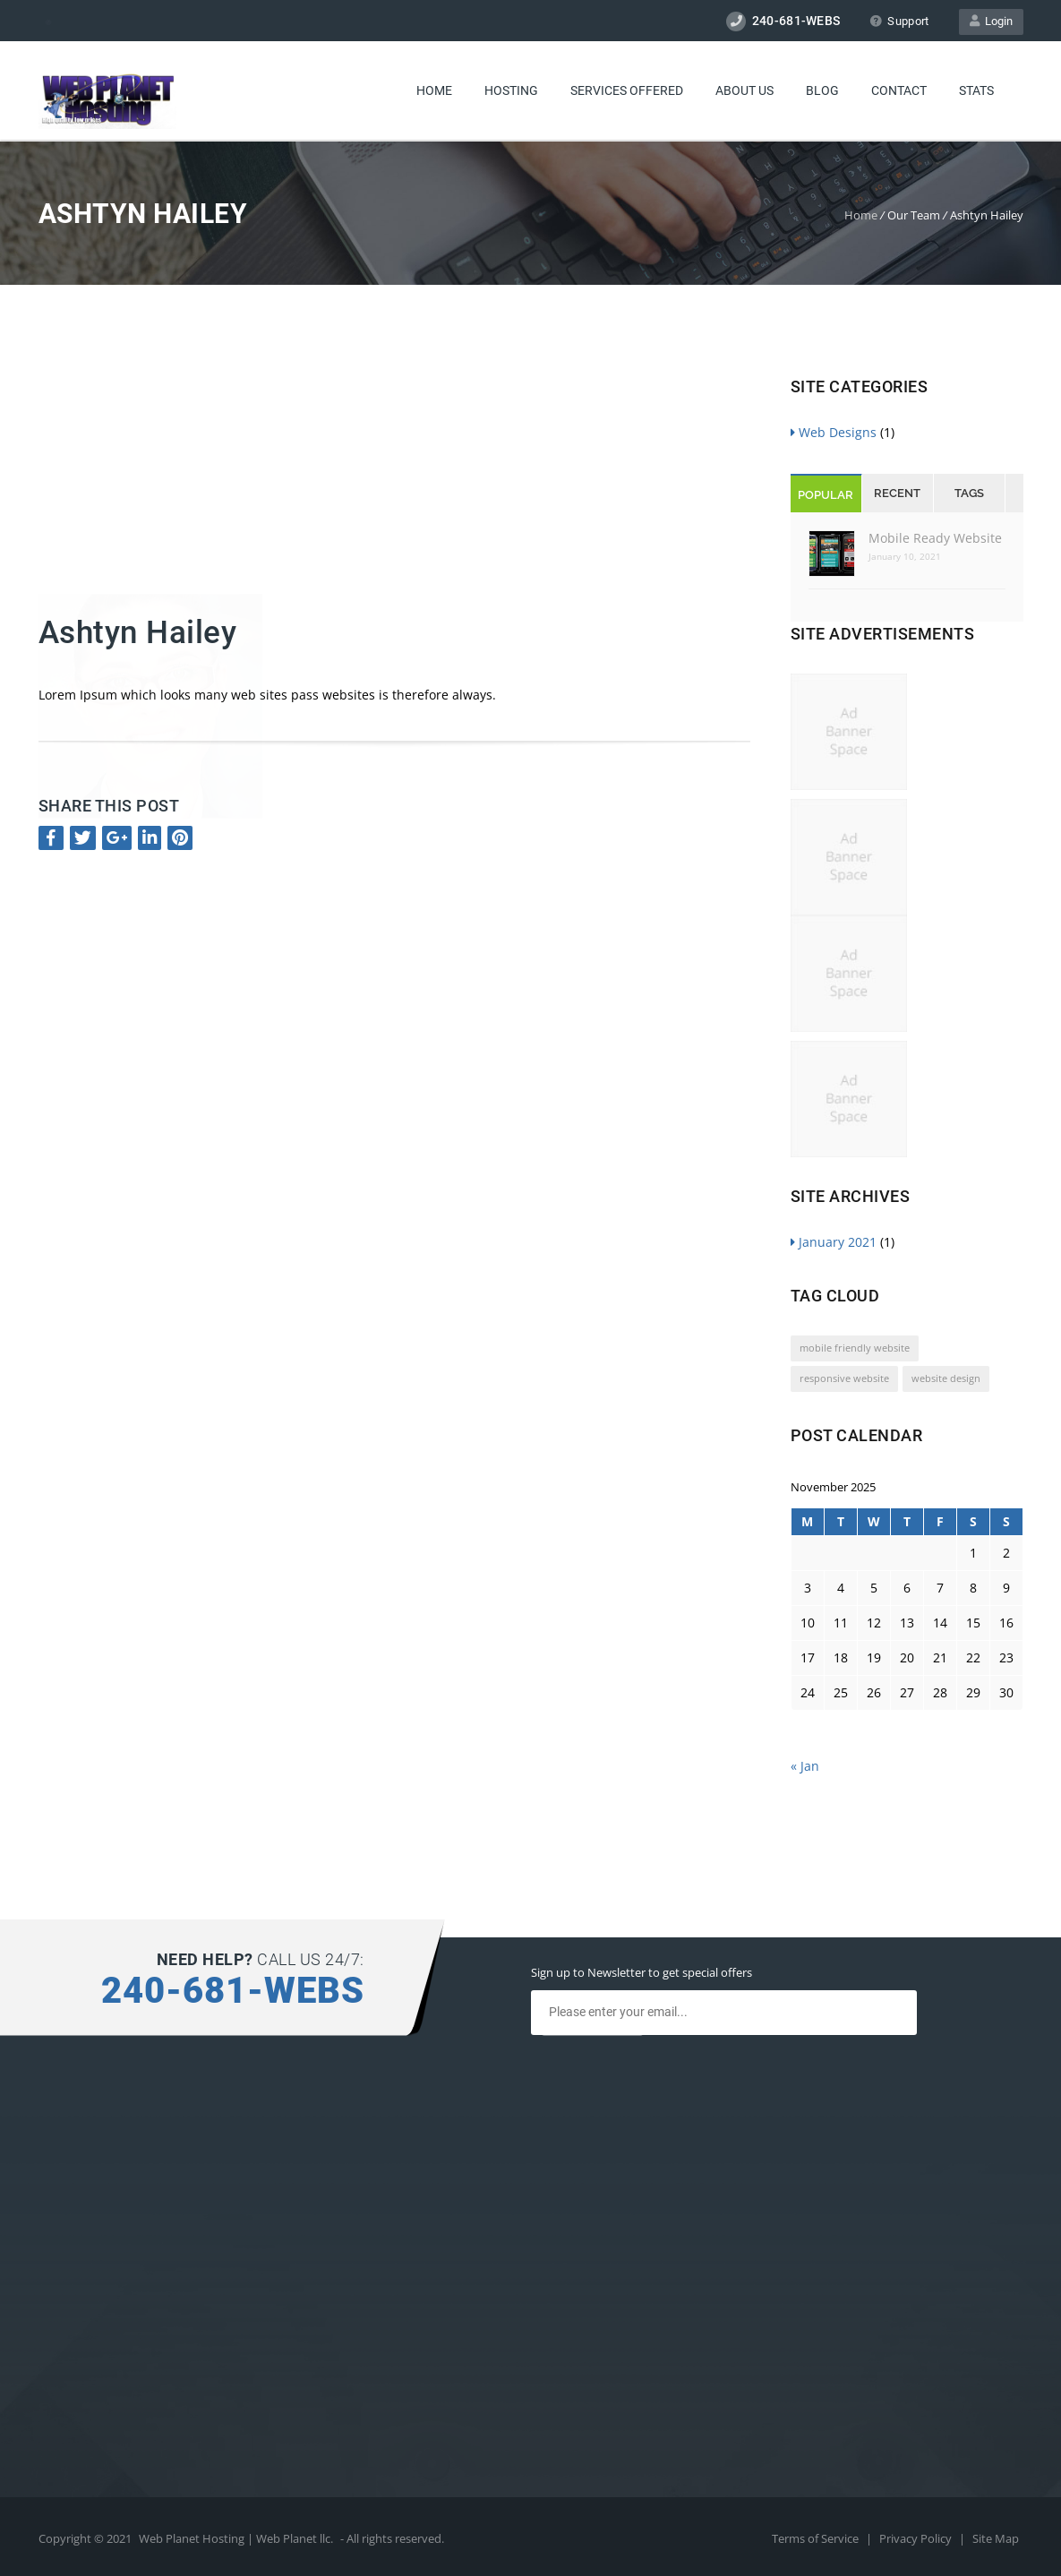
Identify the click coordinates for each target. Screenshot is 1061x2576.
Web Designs (834, 432)
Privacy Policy (916, 2538)
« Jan (805, 1765)
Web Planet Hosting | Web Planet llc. (236, 2538)
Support (898, 21)
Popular (825, 495)
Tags (969, 493)
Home (434, 90)
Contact (899, 90)
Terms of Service (816, 2538)
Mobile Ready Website (935, 537)
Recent (897, 493)
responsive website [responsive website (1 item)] (844, 1378)
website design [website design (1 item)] (945, 1378)
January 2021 (834, 1241)
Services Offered (626, 90)
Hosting (511, 90)
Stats (976, 90)
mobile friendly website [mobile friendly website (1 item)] (855, 1348)
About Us (744, 90)
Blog (822, 90)
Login (991, 21)
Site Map (995, 2538)
